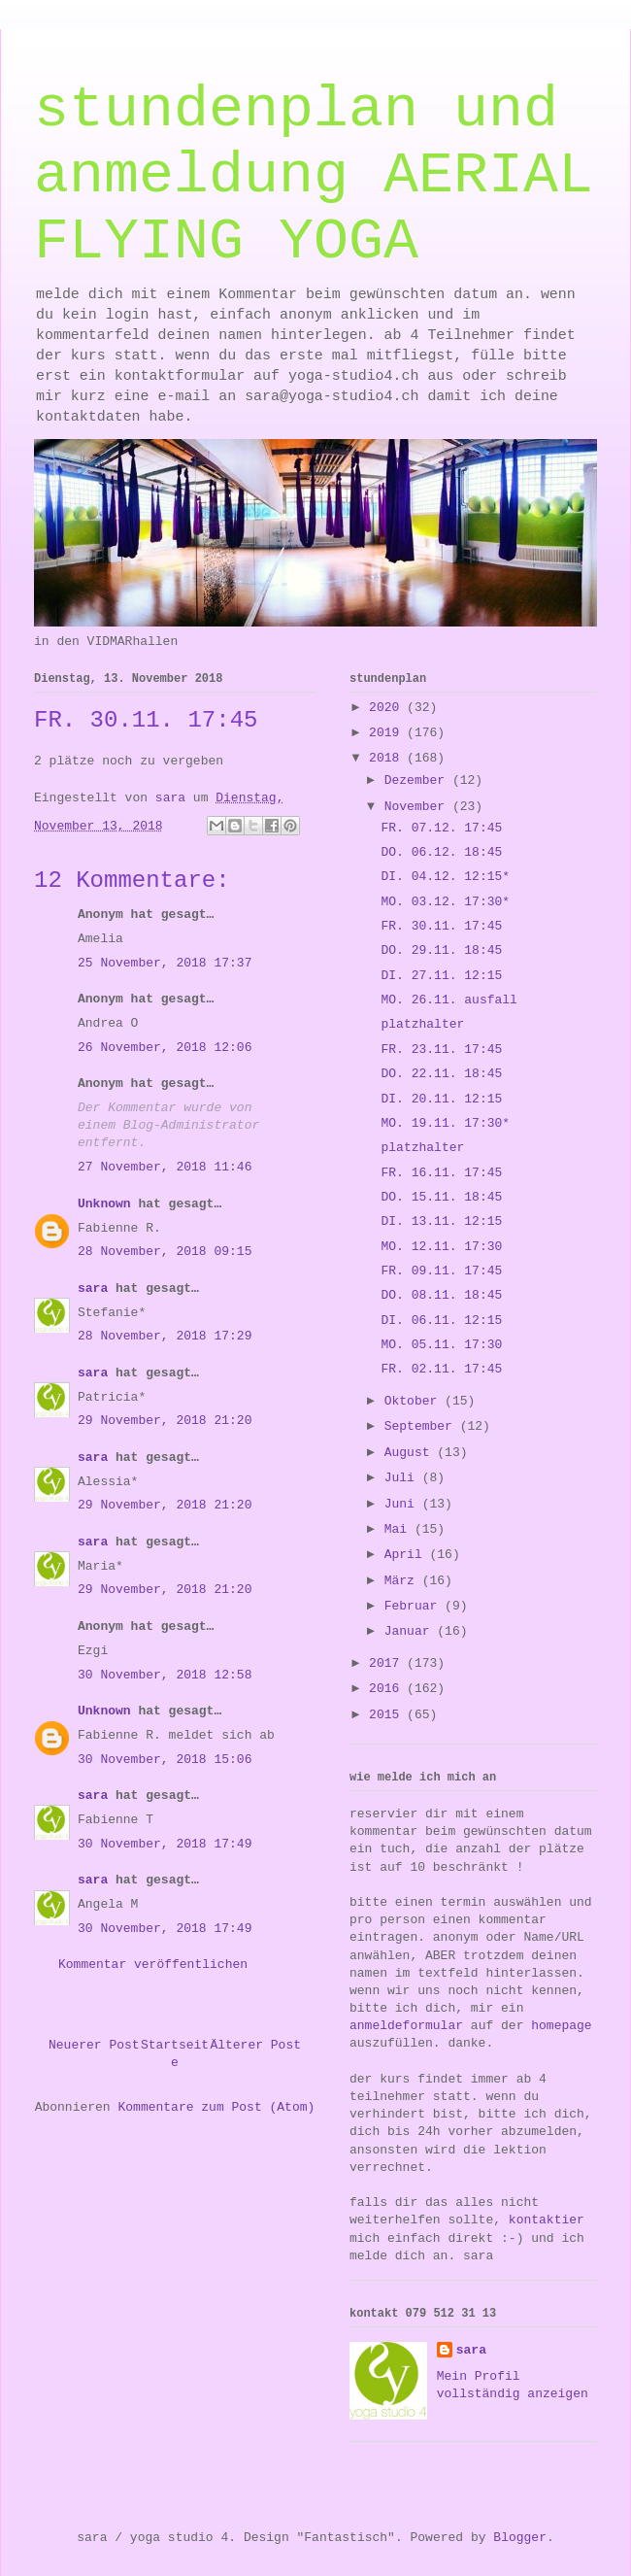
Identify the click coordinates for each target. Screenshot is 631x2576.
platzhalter (422, 1024)
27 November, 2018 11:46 (164, 1167)
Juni (403, 1504)
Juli (403, 1478)
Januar (411, 1631)
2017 (388, 1663)
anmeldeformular (406, 2025)
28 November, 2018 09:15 (164, 1251)
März (403, 1581)
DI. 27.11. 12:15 (441, 975)
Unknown (104, 1204)
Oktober (414, 1401)
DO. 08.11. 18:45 (441, 1295)
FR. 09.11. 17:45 (441, 1271)
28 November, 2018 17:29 (164, 1336)
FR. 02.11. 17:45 (441, 1369)
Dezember (418, 780)
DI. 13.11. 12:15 (441, 1221)
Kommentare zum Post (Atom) (216, 2107)
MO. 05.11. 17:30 (441, 1345)
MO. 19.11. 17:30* (445, 1123)
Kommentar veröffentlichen (153, 1964)
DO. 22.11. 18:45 (441, 1074)
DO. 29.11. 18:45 (441, 950)
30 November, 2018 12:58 (164, 1675)
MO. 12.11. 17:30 (441, 1246)
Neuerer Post (94, 2045)
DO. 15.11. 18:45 (441, 1197)
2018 (388, 758)
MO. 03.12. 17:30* (445, 902)
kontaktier (546, 2220)
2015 (388, 1715)
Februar (414, 1606)
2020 (388, 707)
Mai (399, 1529)
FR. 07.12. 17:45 (441, 828)
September (422, 1426)
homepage (561, 2025)
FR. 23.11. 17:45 (441, 1049)
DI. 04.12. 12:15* (445, 876)
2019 (388, 733)
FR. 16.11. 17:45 (441, 1173)
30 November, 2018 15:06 (164, 1759)
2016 (388, 1688)
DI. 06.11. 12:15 (441, 1320)
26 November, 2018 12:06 (164, 1047)
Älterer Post (255, 2045)
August (411, 1452)
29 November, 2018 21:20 (164, 1420)
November (418, 806)
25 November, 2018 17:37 (164, 963)
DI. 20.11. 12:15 (441, 1099)
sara (93, 1288)
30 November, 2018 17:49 (164, 1844)
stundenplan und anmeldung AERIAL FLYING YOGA (313, 176)
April (407, 1554)
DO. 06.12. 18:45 (441, 852)
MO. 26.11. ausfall (448, 1000)
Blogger (520, 2537)
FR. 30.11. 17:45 (441, 926)
